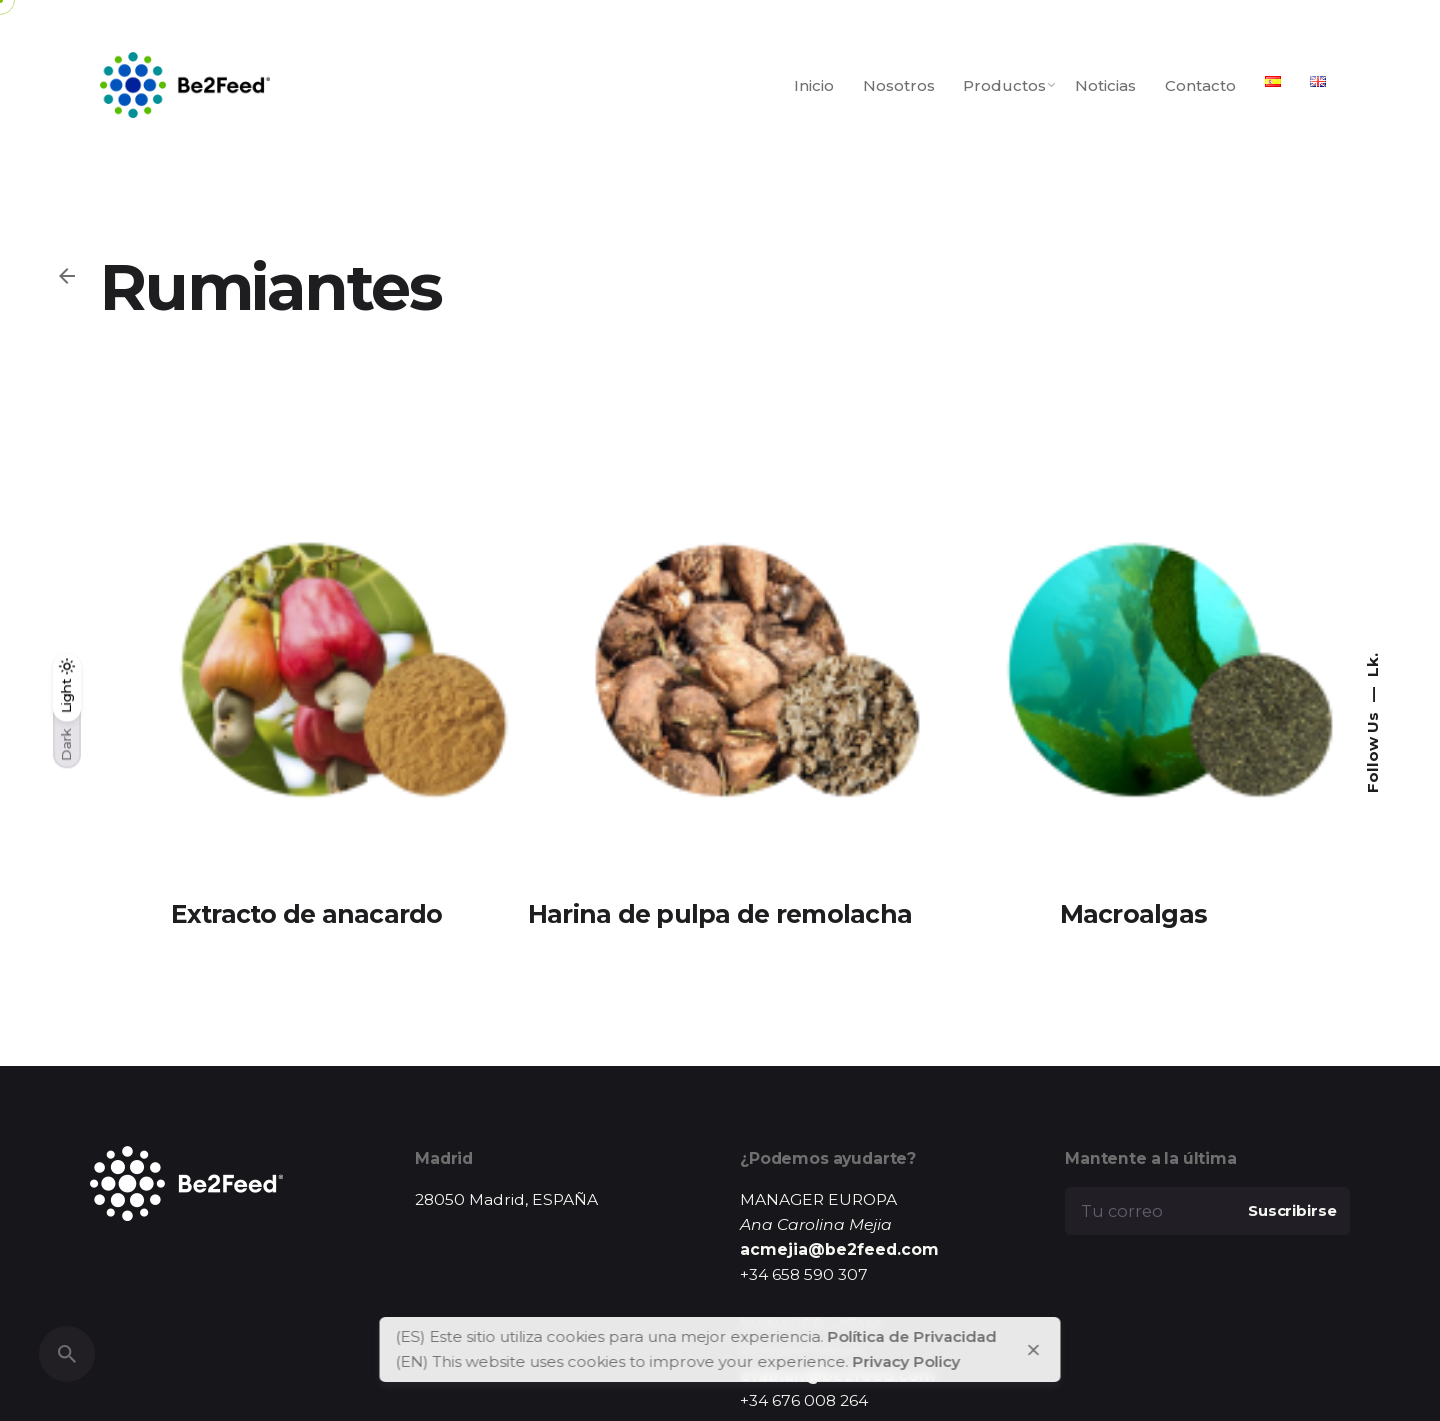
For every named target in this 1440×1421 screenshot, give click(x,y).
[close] (1033, 1350)
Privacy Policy (907, 1361)
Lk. (1372, 665)
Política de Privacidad (912, 1336)
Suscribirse (1292, 1211)
